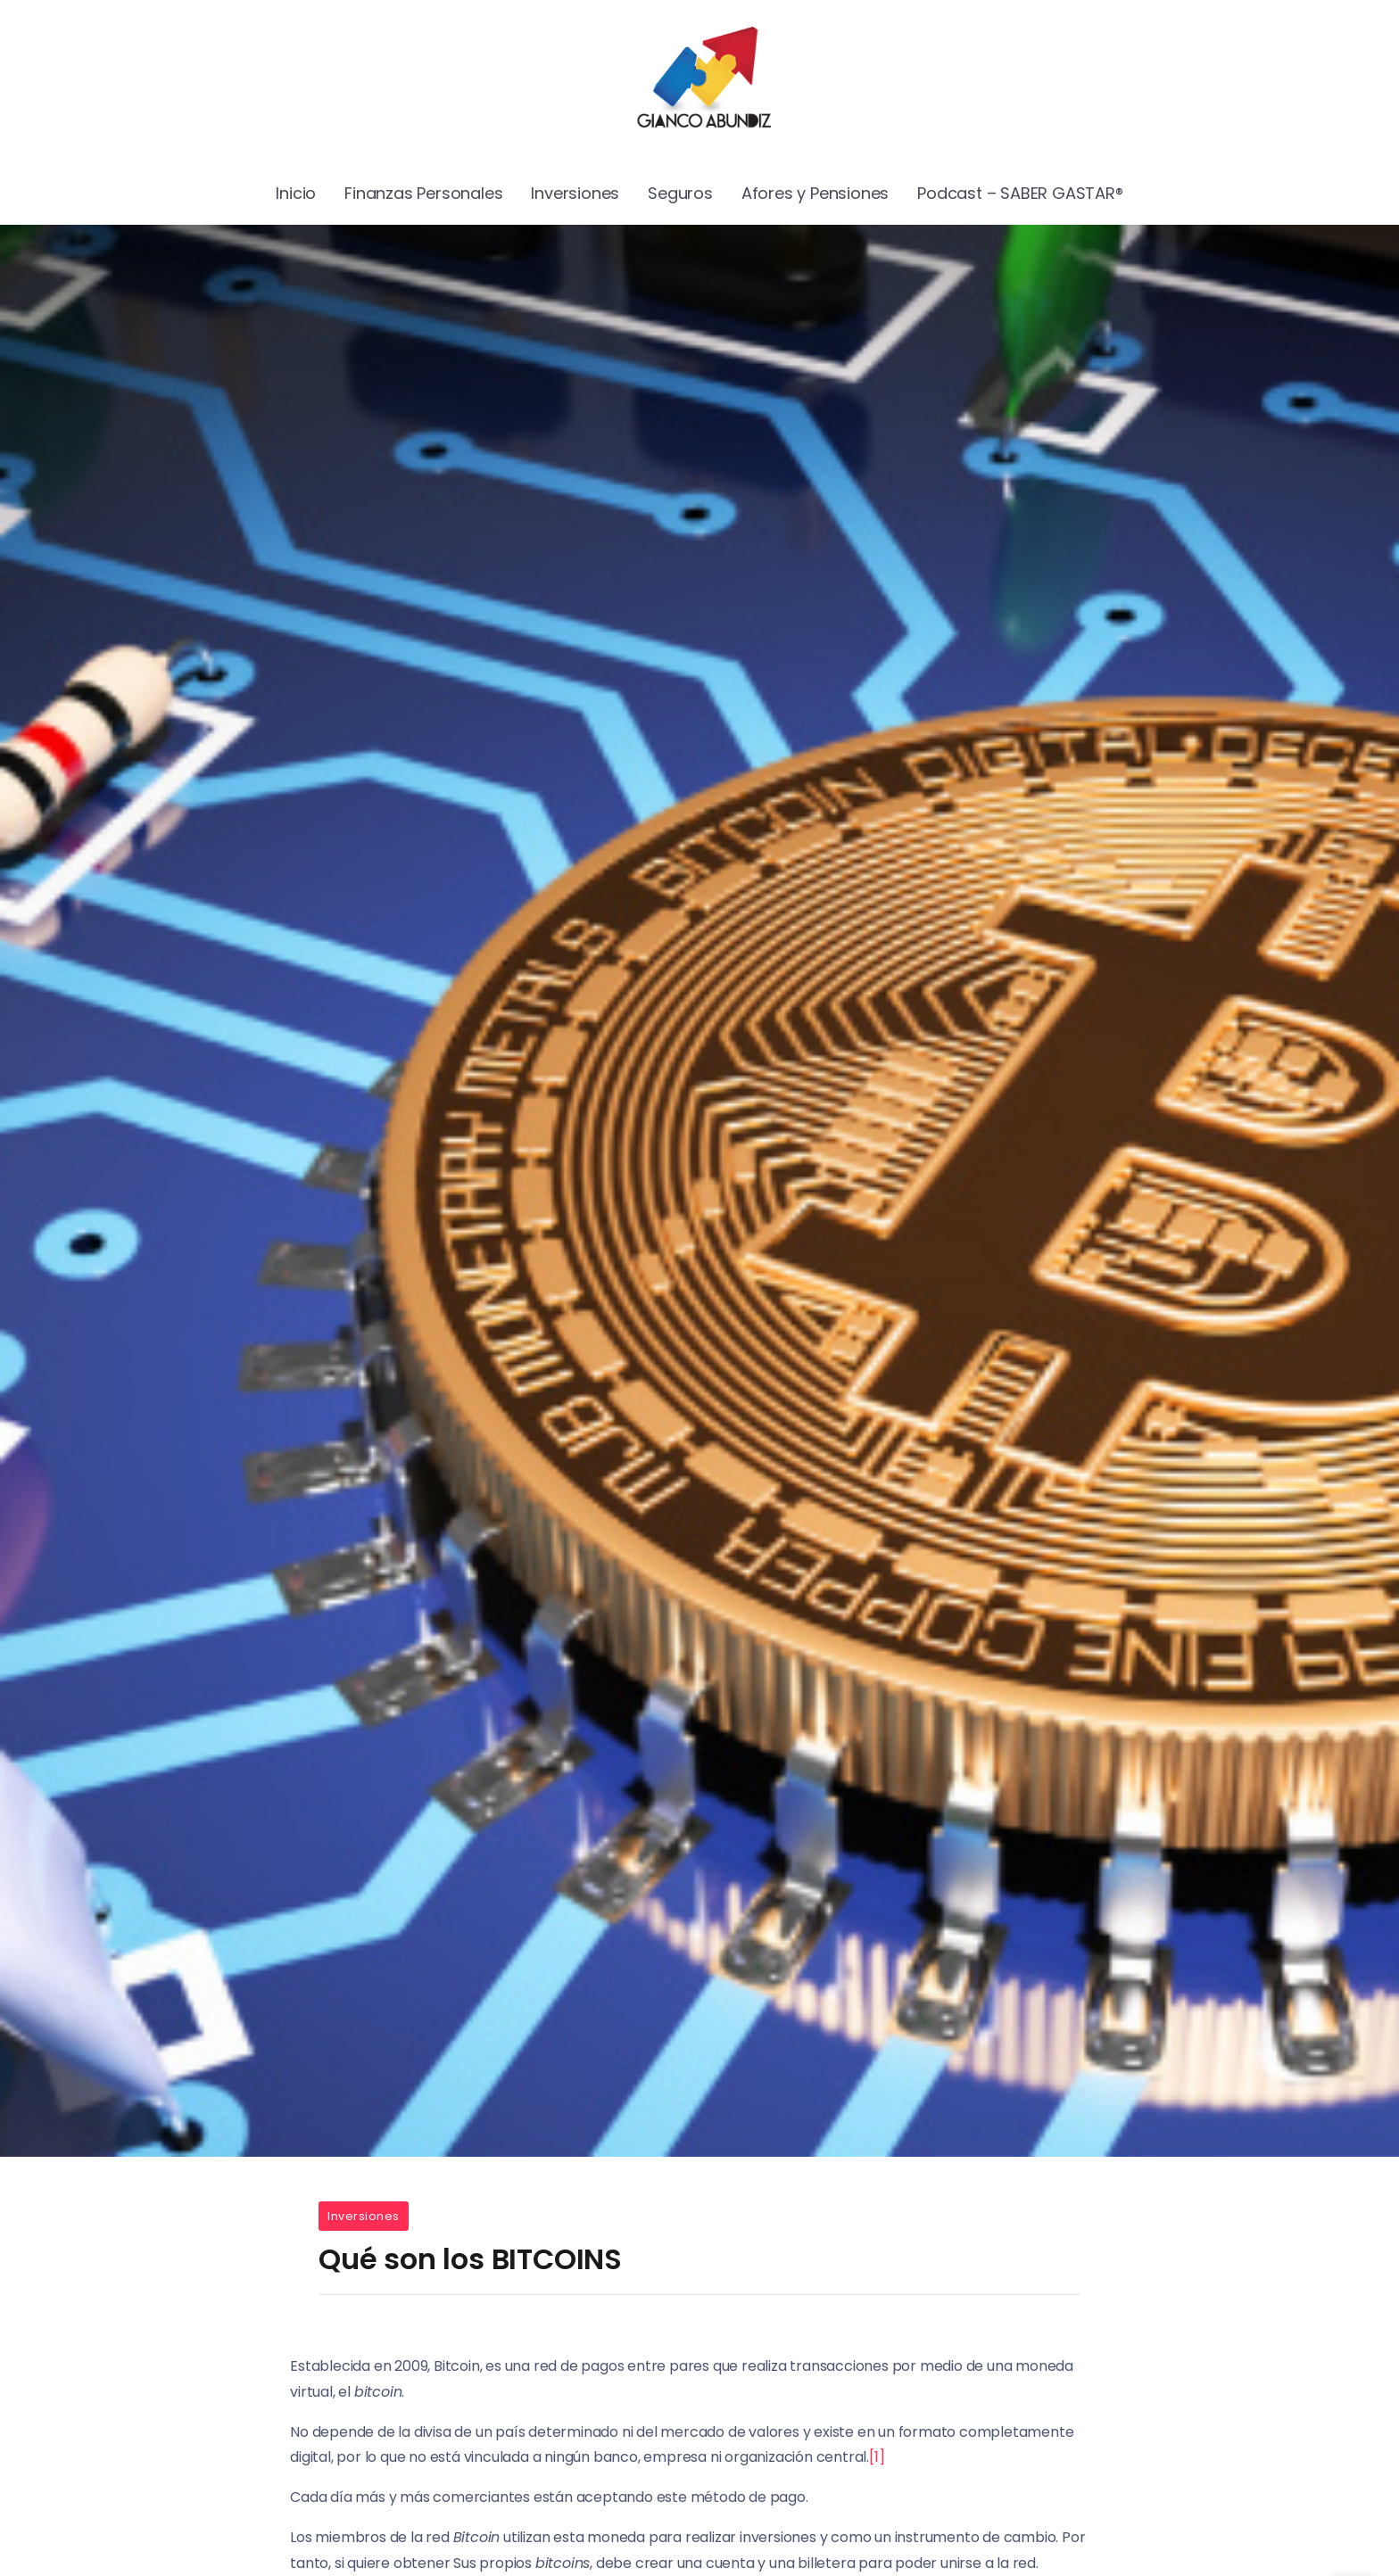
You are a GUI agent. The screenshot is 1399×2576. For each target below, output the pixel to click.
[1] (876, 2457)
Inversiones (363, 2216)
